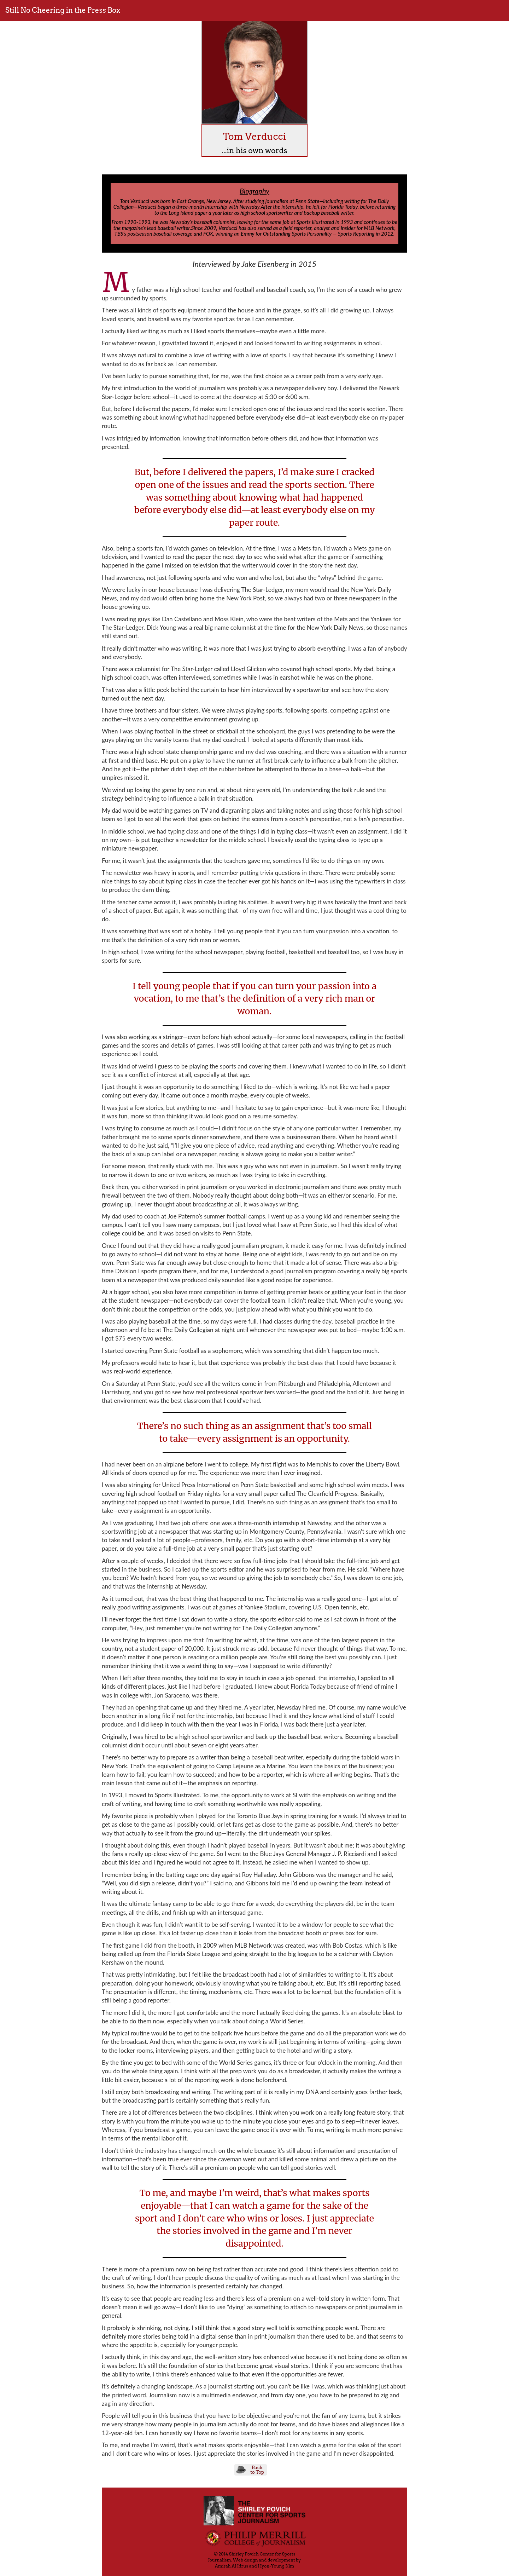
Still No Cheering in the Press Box (62, 10)
